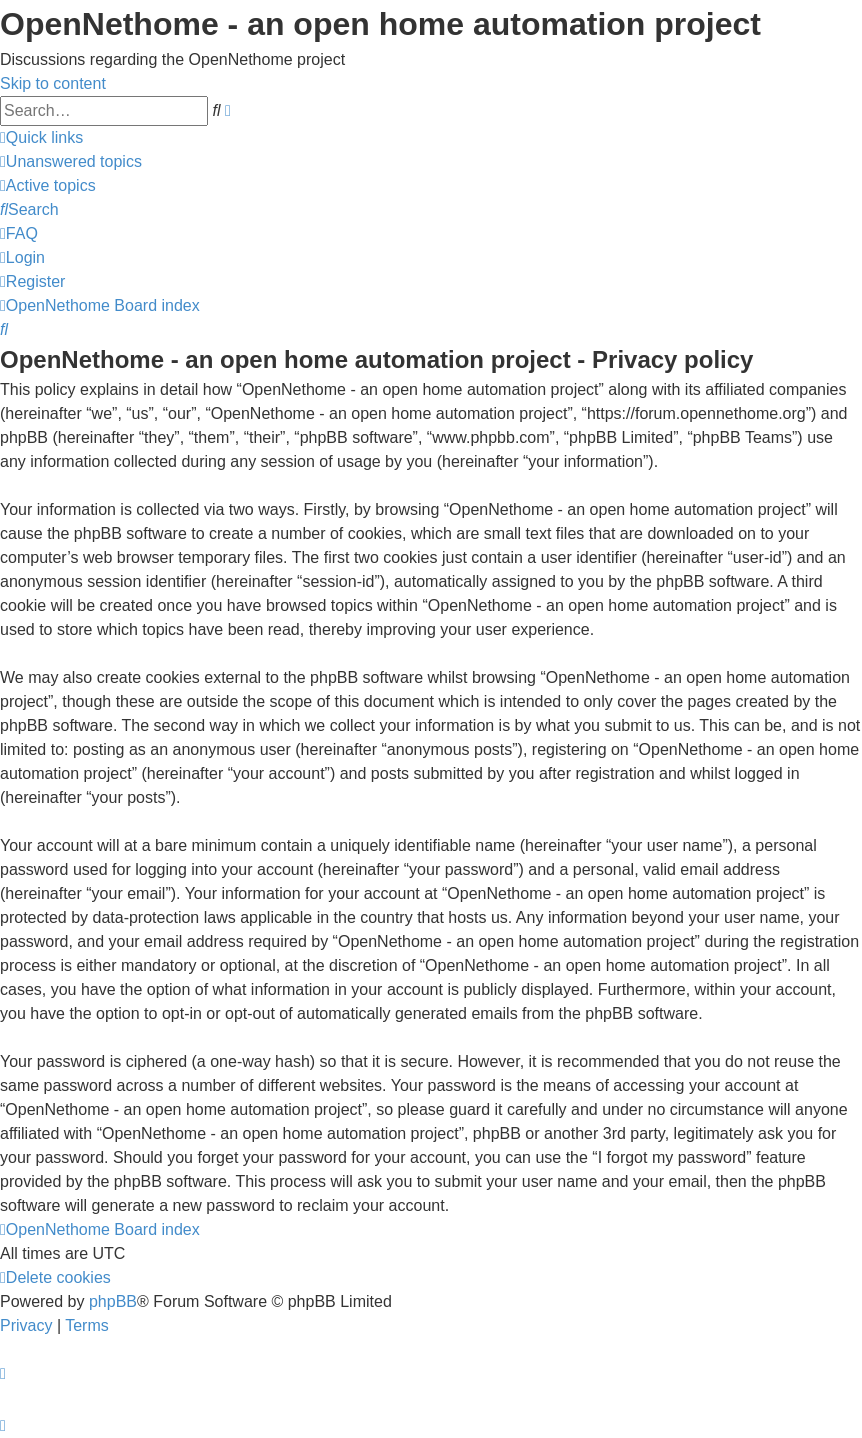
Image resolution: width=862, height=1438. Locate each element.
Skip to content (53, 83)
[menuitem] (71, 161)
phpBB (113, 1301)
